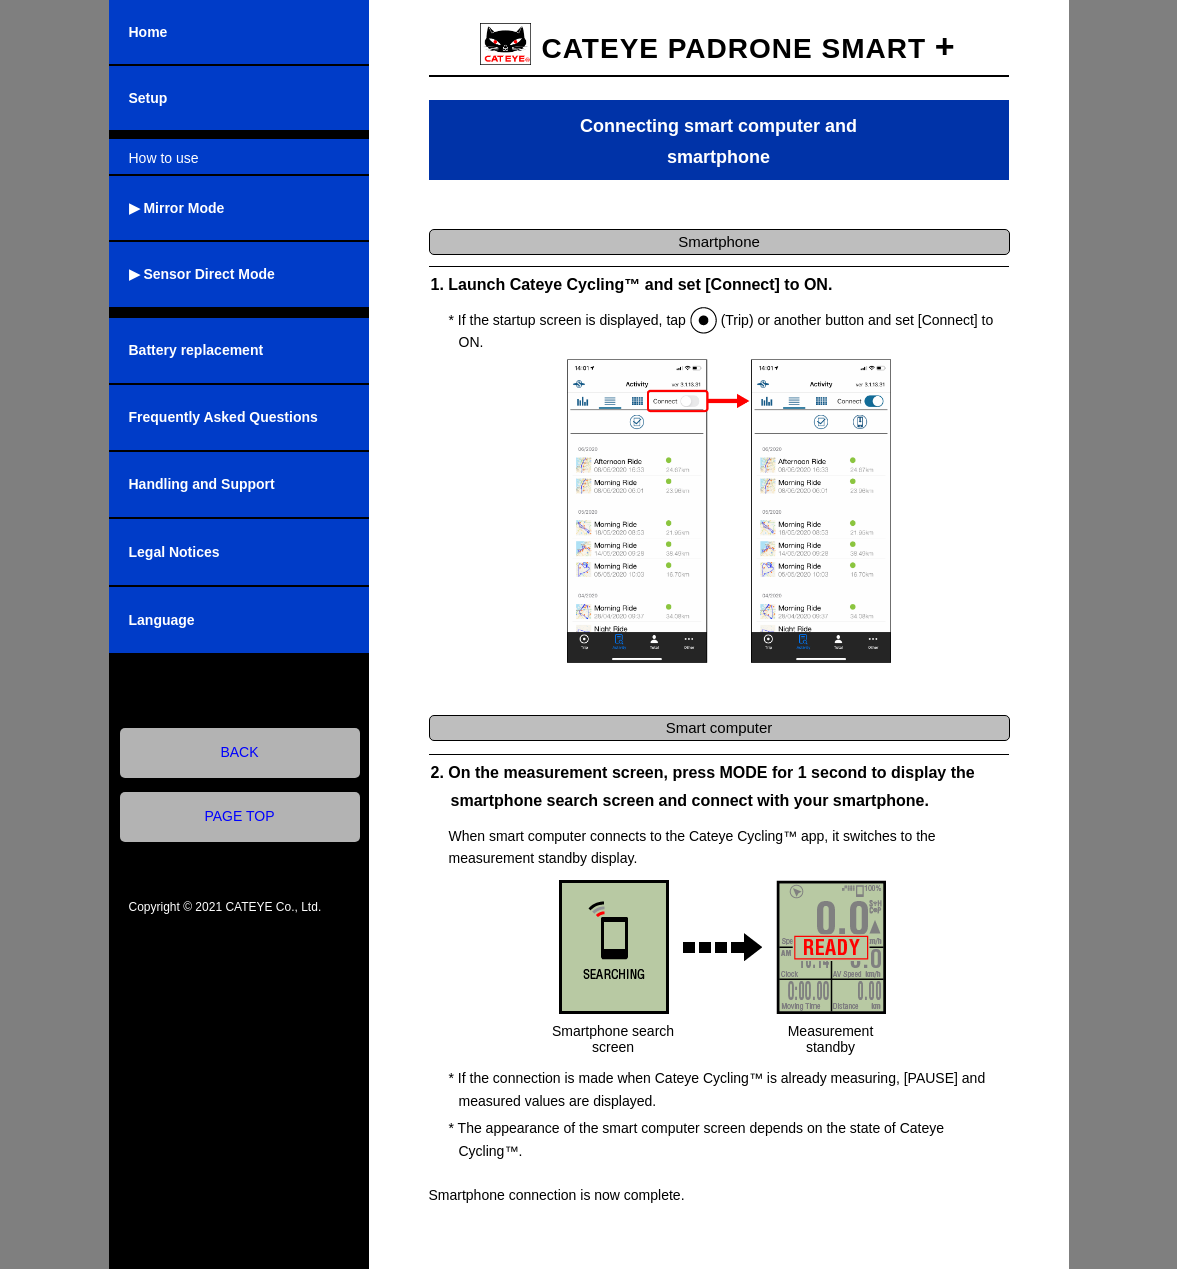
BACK (239, 752)
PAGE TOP (239, 816)
